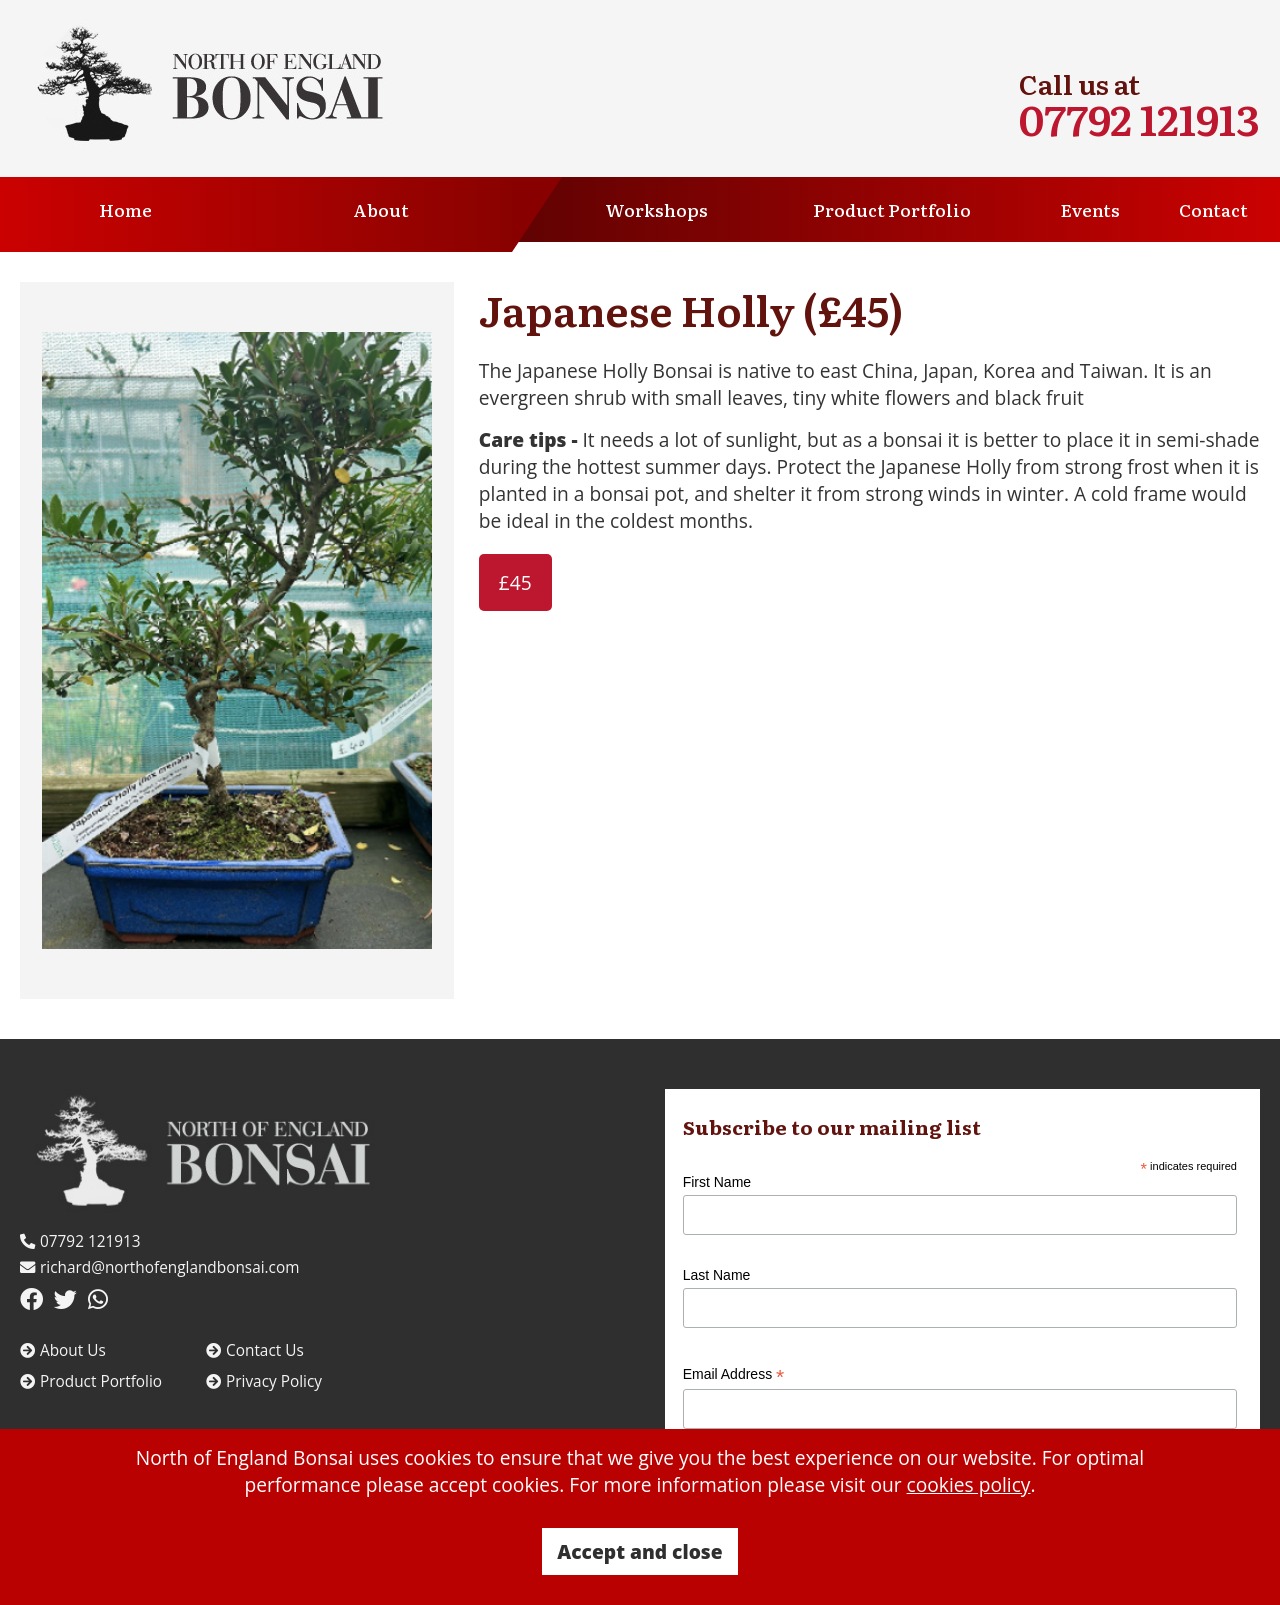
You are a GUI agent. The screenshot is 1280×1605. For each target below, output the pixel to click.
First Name (717, 1182)
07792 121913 (1139, 117)
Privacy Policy (264, 1381)
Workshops (656, 209)
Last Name (717, 1275)
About (381, 209)
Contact (1213, 209)
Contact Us (255, 1350)
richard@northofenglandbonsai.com (159, 1267)
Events (1090, 209)
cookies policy (969, 1484)
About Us (63, 1350)
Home (125, 209)
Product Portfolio (892, 209)
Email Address (734, 1374)
